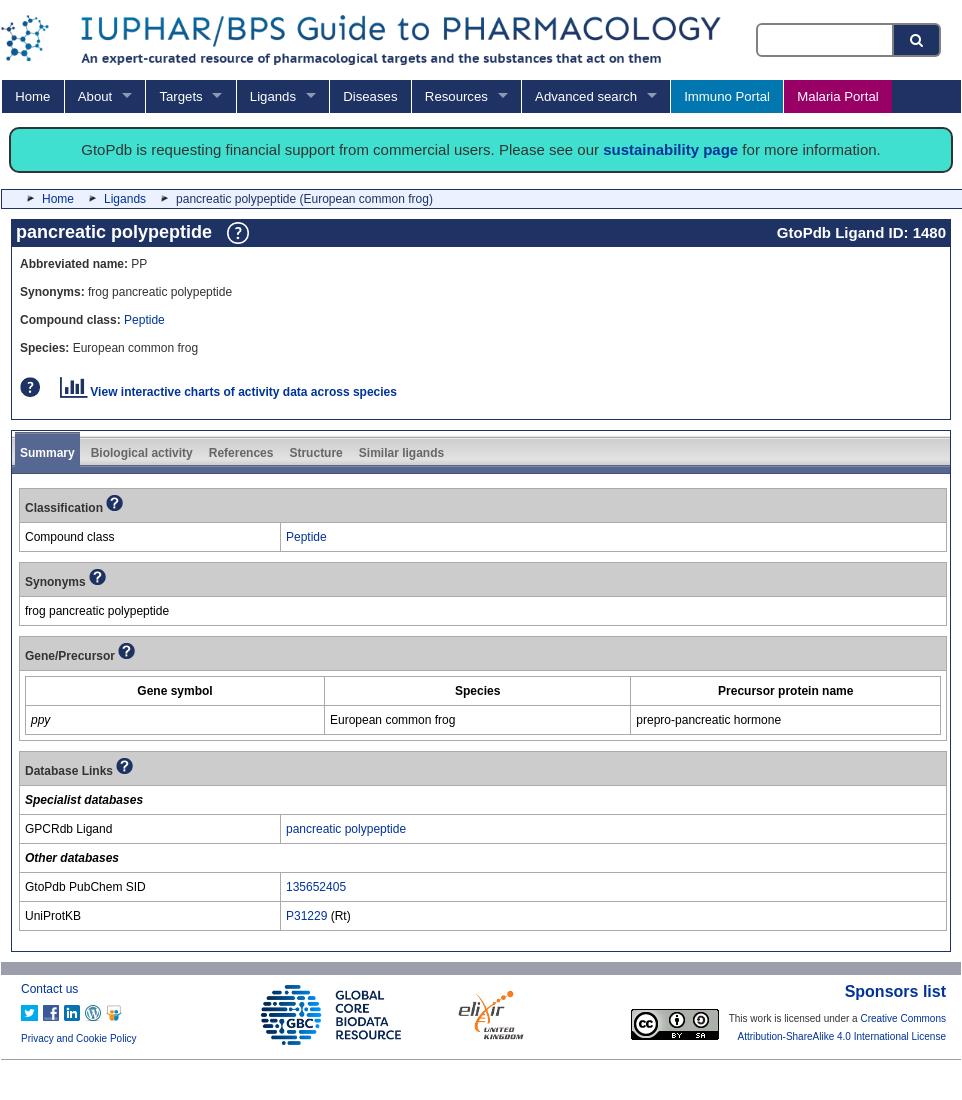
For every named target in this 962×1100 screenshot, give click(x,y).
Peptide (144, 320)
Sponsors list (895, 991)
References (241, 453)
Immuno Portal (727, 96)
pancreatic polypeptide (346, 829)
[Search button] (918, 40)
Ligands (273, 96)
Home (32, 96)
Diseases (370, 96)
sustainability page (670, 149)
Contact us (49, 989)
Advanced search (586, 96)
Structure (315, 453)
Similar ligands (401, 453)
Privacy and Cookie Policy (79, 1038)
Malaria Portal (837, 96)
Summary (47, 453)
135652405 (316, 887)
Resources (456, 96)
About (95, 96)
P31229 (306, 916)
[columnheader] (175, 691)
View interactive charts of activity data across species (228, 392)
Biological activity (142, 453)
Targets (180, 96)
